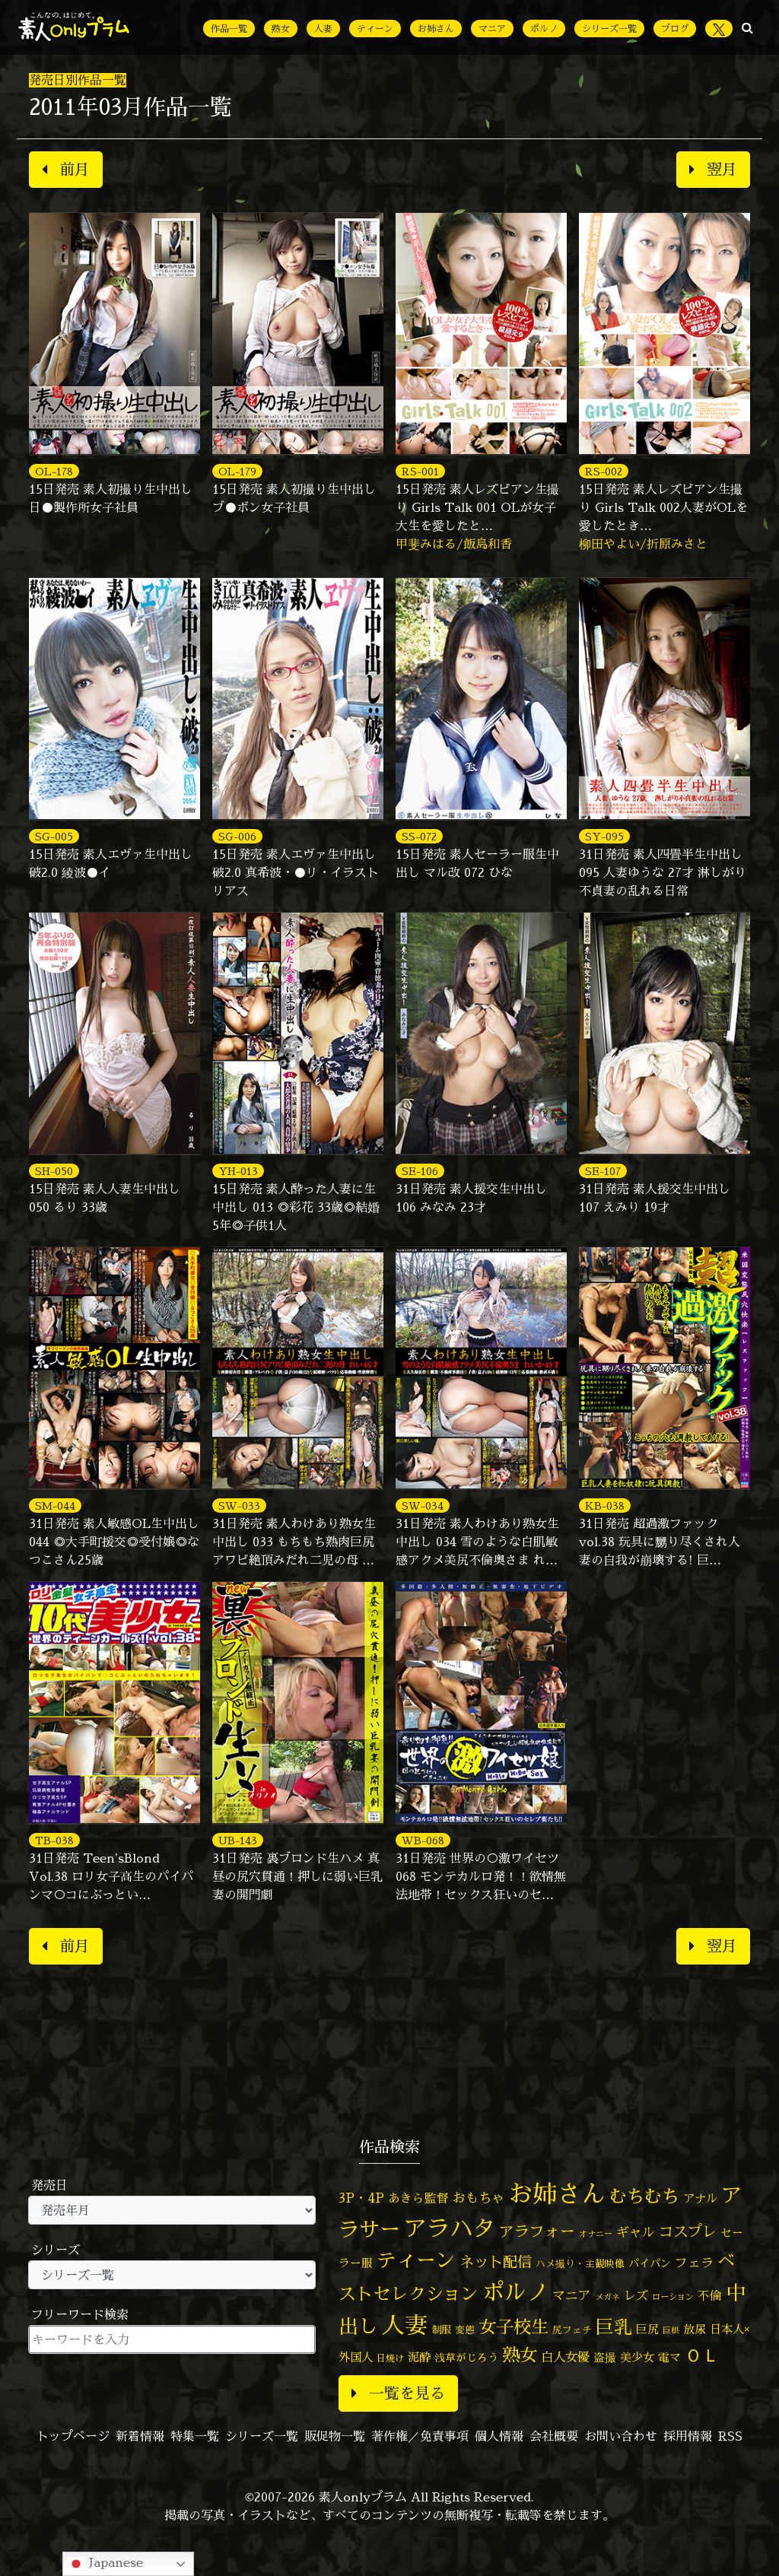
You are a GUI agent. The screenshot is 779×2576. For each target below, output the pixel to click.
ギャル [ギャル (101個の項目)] (635, 2232)
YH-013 (238, 1171)
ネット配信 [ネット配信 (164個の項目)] (495, 2261)
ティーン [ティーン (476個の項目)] (416, 2260)
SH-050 (54, 1171)
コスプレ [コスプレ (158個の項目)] (688, 2231)
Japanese (105, 2563)
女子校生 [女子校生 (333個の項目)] (513, 2326)
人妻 (323, 28)
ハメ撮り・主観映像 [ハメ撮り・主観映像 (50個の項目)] (580, 2263)
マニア (492, 28)
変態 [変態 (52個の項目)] (465, 2329)
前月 (66, 169)
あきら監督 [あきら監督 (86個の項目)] (418, 2198)
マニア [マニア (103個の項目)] (571, 2295)
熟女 (281, 28)
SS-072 (419, 836)
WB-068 (423, 1840)
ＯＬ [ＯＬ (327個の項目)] (702, 2355)
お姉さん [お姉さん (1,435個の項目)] (557, 2193)
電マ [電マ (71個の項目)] (669, 2357)
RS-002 (603, 471)
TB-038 (54, 1840)
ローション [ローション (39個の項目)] (673, 2297)
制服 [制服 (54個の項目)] (441, 2329)
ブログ (674, 28)
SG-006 (237, 836)
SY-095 (604, 836)
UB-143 (237, 1840)
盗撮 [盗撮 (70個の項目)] (604, 2357)
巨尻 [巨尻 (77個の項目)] (647, 2329)
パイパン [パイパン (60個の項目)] (649, 2263)
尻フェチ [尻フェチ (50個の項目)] (572, 2329)
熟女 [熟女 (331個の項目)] (519, 2355)
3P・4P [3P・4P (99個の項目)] (361, 2197)
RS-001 (420, 471)
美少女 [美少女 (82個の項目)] (637, 2357)
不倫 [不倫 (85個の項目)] (710, 2295)
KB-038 (605, 1505)
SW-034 (423, 1505)
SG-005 (54, 836)
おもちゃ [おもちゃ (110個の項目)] (478, 2197)
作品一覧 (229, 28)
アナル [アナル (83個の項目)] (700, 2198)
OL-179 (237, 471)
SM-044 (55, 1505)
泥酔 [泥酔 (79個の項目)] (419, 2357)
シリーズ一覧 (609, 28)
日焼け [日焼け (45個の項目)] (390, 2358)
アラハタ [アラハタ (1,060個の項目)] (449, 2228)
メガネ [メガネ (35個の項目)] (607, 2297)
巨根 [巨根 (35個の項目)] (671, 2330)
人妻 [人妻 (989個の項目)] (405, 2325)
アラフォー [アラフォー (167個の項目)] (537, 2231)
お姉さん (436, 28)
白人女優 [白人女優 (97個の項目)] (565, 2356)
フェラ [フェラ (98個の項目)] (694, 2262)
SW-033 (239, 1505)
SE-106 (420, 1171)
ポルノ (544, 28)
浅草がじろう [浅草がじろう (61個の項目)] (466, 2357)
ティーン (375, 28)
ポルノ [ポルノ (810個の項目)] (515, 2291)
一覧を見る (398, 2393)
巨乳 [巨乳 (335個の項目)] (614, 2326)
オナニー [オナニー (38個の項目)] (595, 2234)
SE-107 (603, 1171)
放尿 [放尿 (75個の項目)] (694, 2329)
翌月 (713, 169)
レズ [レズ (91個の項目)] (636, 2295)
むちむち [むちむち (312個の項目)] (644, 2196)
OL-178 (54, 471)
